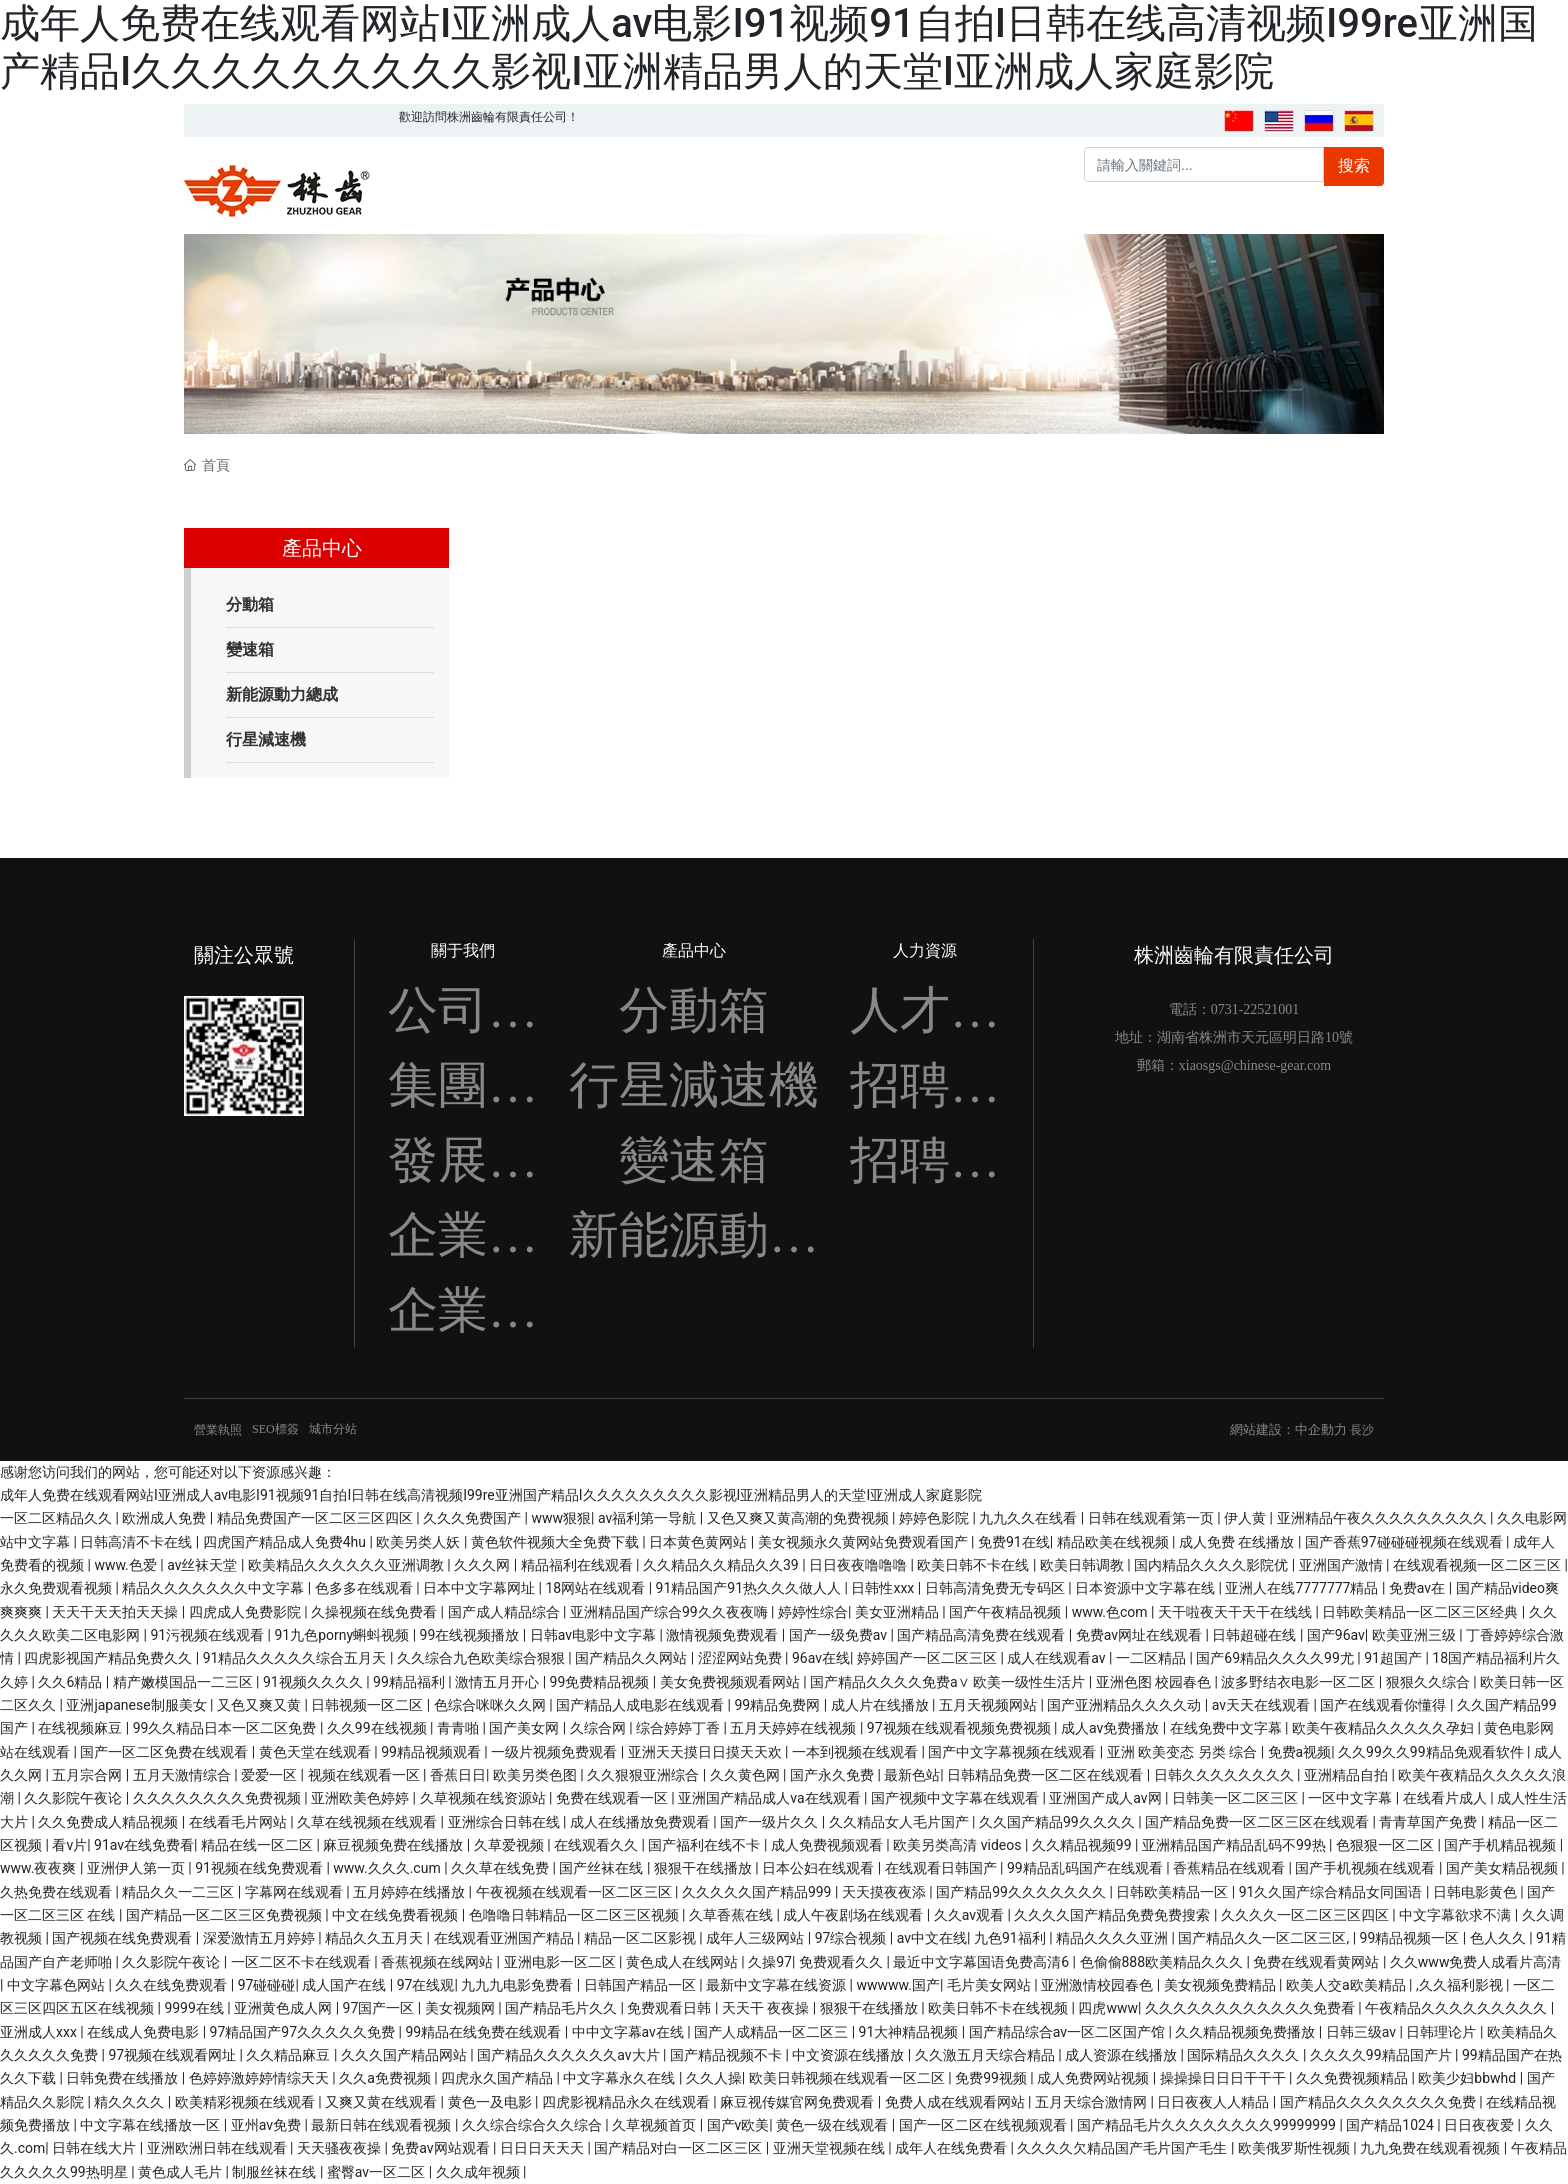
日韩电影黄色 (1476, 1892)
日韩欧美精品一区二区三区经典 (1421, 1612)
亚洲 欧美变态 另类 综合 (1184, 1752)
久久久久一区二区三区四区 (1306, 1915)
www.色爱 (127, 1565)
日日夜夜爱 (1480, 2125)
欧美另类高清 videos (959, 1845)
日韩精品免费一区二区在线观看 (1046, 1775)
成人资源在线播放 (1122, 2055)
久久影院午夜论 (74, 1798)
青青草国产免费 (1429, 1822)
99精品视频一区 (1411, 1938)
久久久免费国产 (473, 1518)
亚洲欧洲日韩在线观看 (218, 2148)
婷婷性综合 (813, 1612)
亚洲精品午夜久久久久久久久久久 (1383, 1518)
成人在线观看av (1058, 1658)
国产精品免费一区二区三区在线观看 (1258, 1822)
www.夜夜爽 (40, 1868)
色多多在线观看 (365, 1588)
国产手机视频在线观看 (1366, 1868)
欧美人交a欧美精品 (1347, 1985)
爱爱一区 (270, 1775)
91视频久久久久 (314, 1682)
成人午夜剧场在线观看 (854, 1915)
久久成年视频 (479, 2172)
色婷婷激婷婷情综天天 (260, 2078)
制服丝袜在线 (275, 2172)
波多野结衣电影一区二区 (1299, 1682)
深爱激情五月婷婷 (260, 1938)
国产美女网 (525, 1728)
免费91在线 (1014, 1542)
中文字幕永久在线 (620, 2078)
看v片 (69, 1845)
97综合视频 (852, 1938)
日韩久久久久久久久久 (1225, 1775)
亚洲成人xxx (40, 2032)
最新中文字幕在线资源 (777, 1985)
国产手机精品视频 (1501, 1845)
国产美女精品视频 (1503, 1868)
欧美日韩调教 (1083, 1565)
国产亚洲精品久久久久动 (1125, 1705)
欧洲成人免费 (165, 1518)
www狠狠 (562, 1518)
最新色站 (912, 1775)
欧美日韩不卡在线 (974, 1565)
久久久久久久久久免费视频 (218, 1798)
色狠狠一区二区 (1386, 1845)
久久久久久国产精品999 (758, 1892)
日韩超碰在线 (1255, 1635)
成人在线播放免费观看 (641, 1822)
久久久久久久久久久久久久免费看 (1251, 2008)
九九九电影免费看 (518, 1985)
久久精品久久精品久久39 (722, 1565)
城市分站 (333, 1429)
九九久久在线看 (1029, 1518)
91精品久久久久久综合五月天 (296, 1658)
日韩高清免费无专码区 (996, 1588)
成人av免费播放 (1112, 1728)
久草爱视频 (510, 1845)
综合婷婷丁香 (679, 1728)
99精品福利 (410, 1682)
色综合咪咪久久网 (491, 1705)
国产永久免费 (833, 1775)
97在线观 (426, 1985)
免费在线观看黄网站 (1317, 1962)
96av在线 (821, 1658)
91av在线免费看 (144, 1845)
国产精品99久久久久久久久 (1022, 1892)
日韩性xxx (884, 1588)
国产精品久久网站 (632, 1658)
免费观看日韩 (670, 2008)
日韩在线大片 (95, 2148)
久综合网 (599, 1728)
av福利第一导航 (649, 1518)
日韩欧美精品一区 (1173, 1892)
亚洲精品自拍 (1347, 1775)
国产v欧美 (738, 2125)
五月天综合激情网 (1092, 2102)
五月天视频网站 (989, 1705)
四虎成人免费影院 (246, 1612)
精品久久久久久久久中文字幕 (214, 1588)
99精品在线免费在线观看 (484, 2032)
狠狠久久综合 (1429, 1682)
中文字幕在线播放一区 (151, 2125)
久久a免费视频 (386, 2078)
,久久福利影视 (1461, 1985)
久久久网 (483, 1565)
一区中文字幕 (1351, 1798)
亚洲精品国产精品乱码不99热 (1235, 1845)
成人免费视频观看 (828, 1845)
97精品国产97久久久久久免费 (304, 2032)
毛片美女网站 (990, 1985)
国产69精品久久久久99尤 (1276, 1658)
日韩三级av (1363, 2032)
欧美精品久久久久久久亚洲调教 (347, 1565)
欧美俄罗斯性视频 (1295, 2148)
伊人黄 (1246, 1518)
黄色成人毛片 (181, 2172)
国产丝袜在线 (602, 1868)
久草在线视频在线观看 (368, 1822)
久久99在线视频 (378, 1728)
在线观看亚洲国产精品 (505, 1938)
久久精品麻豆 (289, 2055)
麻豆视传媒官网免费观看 (798, 2102)
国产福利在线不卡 (705, 1845)
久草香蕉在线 (732, 1915)
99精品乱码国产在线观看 (1086, 1868)
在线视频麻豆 (81, 1728)
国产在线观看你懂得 (1384, 1705)
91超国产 (1394, 1658)
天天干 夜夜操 (767, 2008)
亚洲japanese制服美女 (138, 1705)
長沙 (1362, 1430)
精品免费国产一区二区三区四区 (316, 1518)
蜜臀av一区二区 (378, 2172)
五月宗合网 (88, 1775)
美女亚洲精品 (898, 1612)
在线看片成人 (1446, 1798)
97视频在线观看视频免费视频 (960, 1728)
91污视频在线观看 (208, 1635)
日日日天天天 (543, 2148)
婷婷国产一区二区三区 (928, 1658)
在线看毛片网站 (239, 1822)
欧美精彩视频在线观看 (246, 2102)
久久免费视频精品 (1353, 2078)
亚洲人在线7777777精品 (1303, 1588)
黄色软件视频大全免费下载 (556, 1542)
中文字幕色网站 (57, 1985)
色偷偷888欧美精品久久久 (1163, 1962)
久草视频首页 (655, 2125)
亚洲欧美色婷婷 (361, 1798)
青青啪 (459, 1728)
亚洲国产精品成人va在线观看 (771, 1798)
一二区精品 (1152, 1658)
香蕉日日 (458, 1775)
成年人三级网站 (756, 1938)
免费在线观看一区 (613, 1798)
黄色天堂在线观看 (316, 1752)
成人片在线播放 (881, 1705)
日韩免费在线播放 (123, 2078)
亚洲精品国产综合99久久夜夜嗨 (670, 1612)
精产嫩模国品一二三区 (184, 1682)
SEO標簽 (275, 1429)
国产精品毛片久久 (562, 2008)
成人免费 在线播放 (1238, 1542)
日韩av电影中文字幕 (595, 1635)
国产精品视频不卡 (727, 2055)
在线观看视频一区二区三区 (1478, 1565)
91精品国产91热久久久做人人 (750, 1588)
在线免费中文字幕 (1227, 1728)
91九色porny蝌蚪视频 (343, 1635)
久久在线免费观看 (172, 1985)
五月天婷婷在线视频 (794, 1728)
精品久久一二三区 (179, 1892)
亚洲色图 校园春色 (1155, 1682)
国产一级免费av (840, 1635)
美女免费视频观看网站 (731, 1682)
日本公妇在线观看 (819, 1868)
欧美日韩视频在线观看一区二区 (848, 2078)
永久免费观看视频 (57, 1588)
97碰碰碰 (267, 1985)
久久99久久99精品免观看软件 (1432, 1752)
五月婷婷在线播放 (410, 1892)
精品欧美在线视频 (1114, 1542)
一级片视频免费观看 (555, 1752)
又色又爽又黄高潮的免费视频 (799, 1518)
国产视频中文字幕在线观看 (956, 1798)
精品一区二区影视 (641, 1938)
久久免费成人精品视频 (109, 1822)
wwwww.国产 (897, 1985)
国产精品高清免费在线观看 (982, 1635)
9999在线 (195, 2008)
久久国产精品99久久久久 (1058, 1822)
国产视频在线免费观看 (123, 1938)
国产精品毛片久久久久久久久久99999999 (1208, 2125)
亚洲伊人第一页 (137, 1868)
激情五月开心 (498, 1682)
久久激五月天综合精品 (986, 2055)
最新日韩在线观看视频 (382, 2125)
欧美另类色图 (536, 1775)
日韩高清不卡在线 (137, 1542)
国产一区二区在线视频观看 (984, 2125)
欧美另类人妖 (419, 1542)
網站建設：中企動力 (1288, 1429)
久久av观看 (971, 1915)
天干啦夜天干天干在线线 (1236, 1612)
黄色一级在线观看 (833, 2125)
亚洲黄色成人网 (284, 2008)
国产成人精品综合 (505, 1612)
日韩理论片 (1442, 2032)
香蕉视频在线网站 (438, 1962)
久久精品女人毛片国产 (900, 1822)
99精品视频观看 (432, 1752)
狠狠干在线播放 (704, 1868)
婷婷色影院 (935, 1518)
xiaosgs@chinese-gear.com (1255, 1065)
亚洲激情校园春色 (1098, 1985)
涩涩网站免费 (741, 1658)
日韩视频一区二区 (368, 1705)
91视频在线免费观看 (260, 1868)
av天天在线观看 (1263, 1705)
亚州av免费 (268, 2125)
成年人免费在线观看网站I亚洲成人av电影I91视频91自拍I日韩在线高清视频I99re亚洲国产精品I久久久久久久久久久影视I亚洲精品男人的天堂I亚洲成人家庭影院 (769, 47)
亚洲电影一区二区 (561, 1962)
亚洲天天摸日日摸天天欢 (706, 1752)
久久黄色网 (746, 1775)
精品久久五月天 (375, 1938)
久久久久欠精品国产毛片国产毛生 (1123, 2148)
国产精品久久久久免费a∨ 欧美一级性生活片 (949, 1682)
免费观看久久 (842, 1962)
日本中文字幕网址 (480, 1588)
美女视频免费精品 (1221, 1985)
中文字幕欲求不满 (1456, 1915)
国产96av (1336, 1635)
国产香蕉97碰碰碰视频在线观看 (1405, 1542)
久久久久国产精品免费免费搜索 (1113, 1915)
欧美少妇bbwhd (1468, 2078)
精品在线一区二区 (258, 1845)
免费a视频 (1300, 1752)
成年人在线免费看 (952, 2148)
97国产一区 (380, 2008)
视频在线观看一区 (365, 1775)
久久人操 (714, 2078)
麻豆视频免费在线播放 (394, 1845)
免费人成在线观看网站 (956, 2102)
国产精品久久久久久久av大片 (570, 2055)
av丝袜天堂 (204, 1565)
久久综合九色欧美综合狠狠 (482, 1658)
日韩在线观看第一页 (1152, 1518)
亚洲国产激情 (1342, 1565)
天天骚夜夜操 (340, 2148)
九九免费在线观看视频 (1431, 2148)
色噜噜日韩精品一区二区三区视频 (575, 1915)
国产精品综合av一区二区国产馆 (1069, 2032)
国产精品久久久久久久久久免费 (1379, 2102)
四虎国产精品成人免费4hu (286, 1542)
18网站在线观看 (597, 1588)
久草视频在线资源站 (484, 1798)
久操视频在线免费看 (375, 1612)
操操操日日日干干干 (1224, 2078)
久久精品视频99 (1083, 1845)
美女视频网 (461, 2008)
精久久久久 (130, 2102)
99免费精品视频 (601, 1682)
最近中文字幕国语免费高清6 (982, 1962)
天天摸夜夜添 (885, 1892)
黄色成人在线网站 (683, 1962)
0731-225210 (1248, 1009)
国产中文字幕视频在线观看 (1013, 1752)
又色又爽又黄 (260, 1705)
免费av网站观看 (442, 2148)
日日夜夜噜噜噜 (859, 1565)
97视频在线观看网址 (173, 2055)
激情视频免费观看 (723, 1635)
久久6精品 (71, 1682)
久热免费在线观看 (57, 1892)
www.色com (1111, 1612)
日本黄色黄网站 (699, 1542)
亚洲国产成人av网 (1107, 1798)
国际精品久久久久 (1244, 2055)
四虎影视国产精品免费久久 (109, 1658)
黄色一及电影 (491, 2102)
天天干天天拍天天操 (116, 1612)
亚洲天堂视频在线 (830, 2148)
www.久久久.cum (388, 1868)
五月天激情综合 (183, 1775)
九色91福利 (1011, 1938)
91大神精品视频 (910, 2032)
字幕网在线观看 (295, 1892)
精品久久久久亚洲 (1113, 1938)
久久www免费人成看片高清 (1476, 1962)
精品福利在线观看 (578, 1565)
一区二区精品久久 (57, 1518)
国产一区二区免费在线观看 (165, 1752)
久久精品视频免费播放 (1246, 2032)
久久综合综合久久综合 (533, 2125)
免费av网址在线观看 (1141, 1635)
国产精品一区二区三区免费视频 (225, 1915)
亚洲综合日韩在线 (505, 1822)
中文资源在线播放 (849, 2055)
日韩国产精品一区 (641, 1985)
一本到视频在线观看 (856, 1752)
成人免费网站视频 (1094, 2078)
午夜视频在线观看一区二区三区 (575, 1892)
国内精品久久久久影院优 (1212, 1565)
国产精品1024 (1391, 2125)
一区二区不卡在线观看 (302, 1962)
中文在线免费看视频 (396, 1915)
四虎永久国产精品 (498, 2078)
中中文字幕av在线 (630, 2032)
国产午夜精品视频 (1006, 1612)
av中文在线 (932, 1938)
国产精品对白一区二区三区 (679, 2148)
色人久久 (1499, 1938)
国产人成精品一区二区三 (772, 2032)
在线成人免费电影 (144, 2032)
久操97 (770, 1962)
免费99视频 (992, 2078)
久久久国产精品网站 (405, 2055)
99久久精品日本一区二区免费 (226, 1728)
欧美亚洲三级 (1415, 1635)
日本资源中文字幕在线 (1146, 1588)
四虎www (1108, 2008)
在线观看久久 (597, 1845)
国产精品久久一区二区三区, (1265, 1938)
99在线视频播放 (471, 1635)
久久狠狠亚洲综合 (644, 1775)
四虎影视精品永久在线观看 (627, 2102)
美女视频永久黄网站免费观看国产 (864, 1542)
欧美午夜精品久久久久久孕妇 (1384, 1728)
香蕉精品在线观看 (1230, 1868)
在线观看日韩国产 (942, 1868)
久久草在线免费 (501, 1868)
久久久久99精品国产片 (1382, 2055)
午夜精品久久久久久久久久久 (1457, 2008)
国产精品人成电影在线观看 (641, 1705)
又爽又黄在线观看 (382, 2102)
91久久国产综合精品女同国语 (1332, 1892)
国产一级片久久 (770, 1822)
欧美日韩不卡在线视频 (999, 2008)
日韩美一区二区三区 (1236, 1798)
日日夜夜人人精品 (1214, 2102)
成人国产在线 (345, 1985)
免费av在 (1419, 1588)
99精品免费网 (778, 1705)
